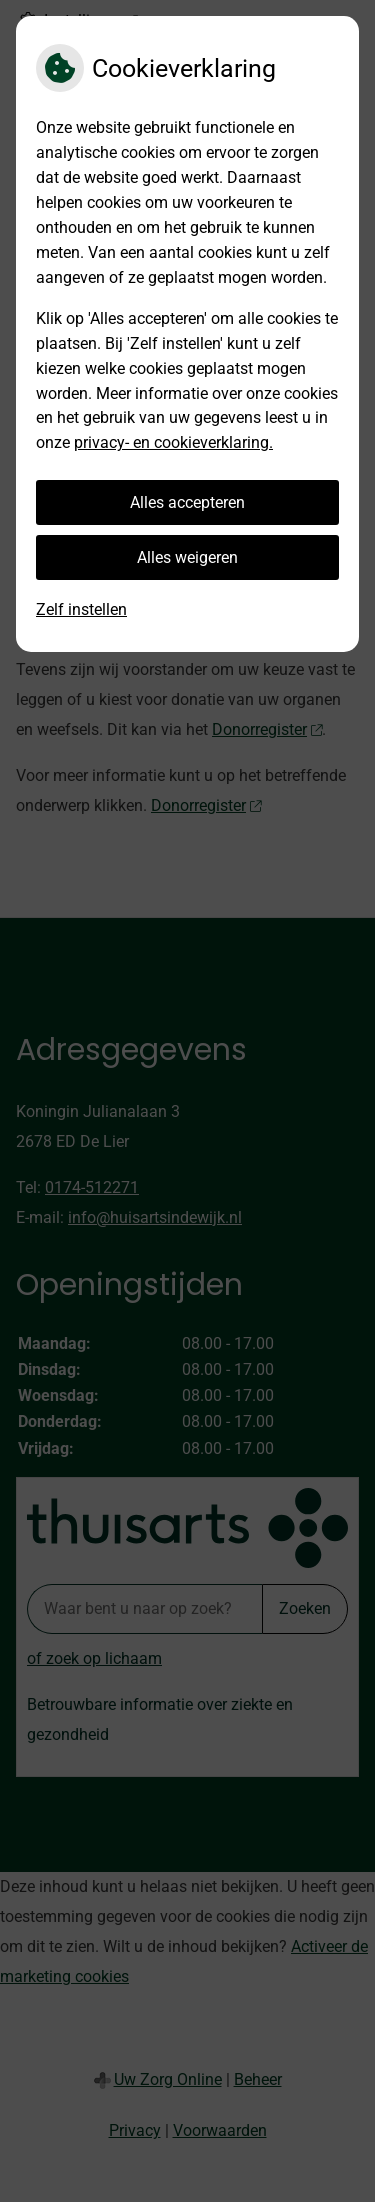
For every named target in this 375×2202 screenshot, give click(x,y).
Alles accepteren (187, 502)
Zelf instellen (81, 609)
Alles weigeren (187, 557)
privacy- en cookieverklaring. (173, 442)
